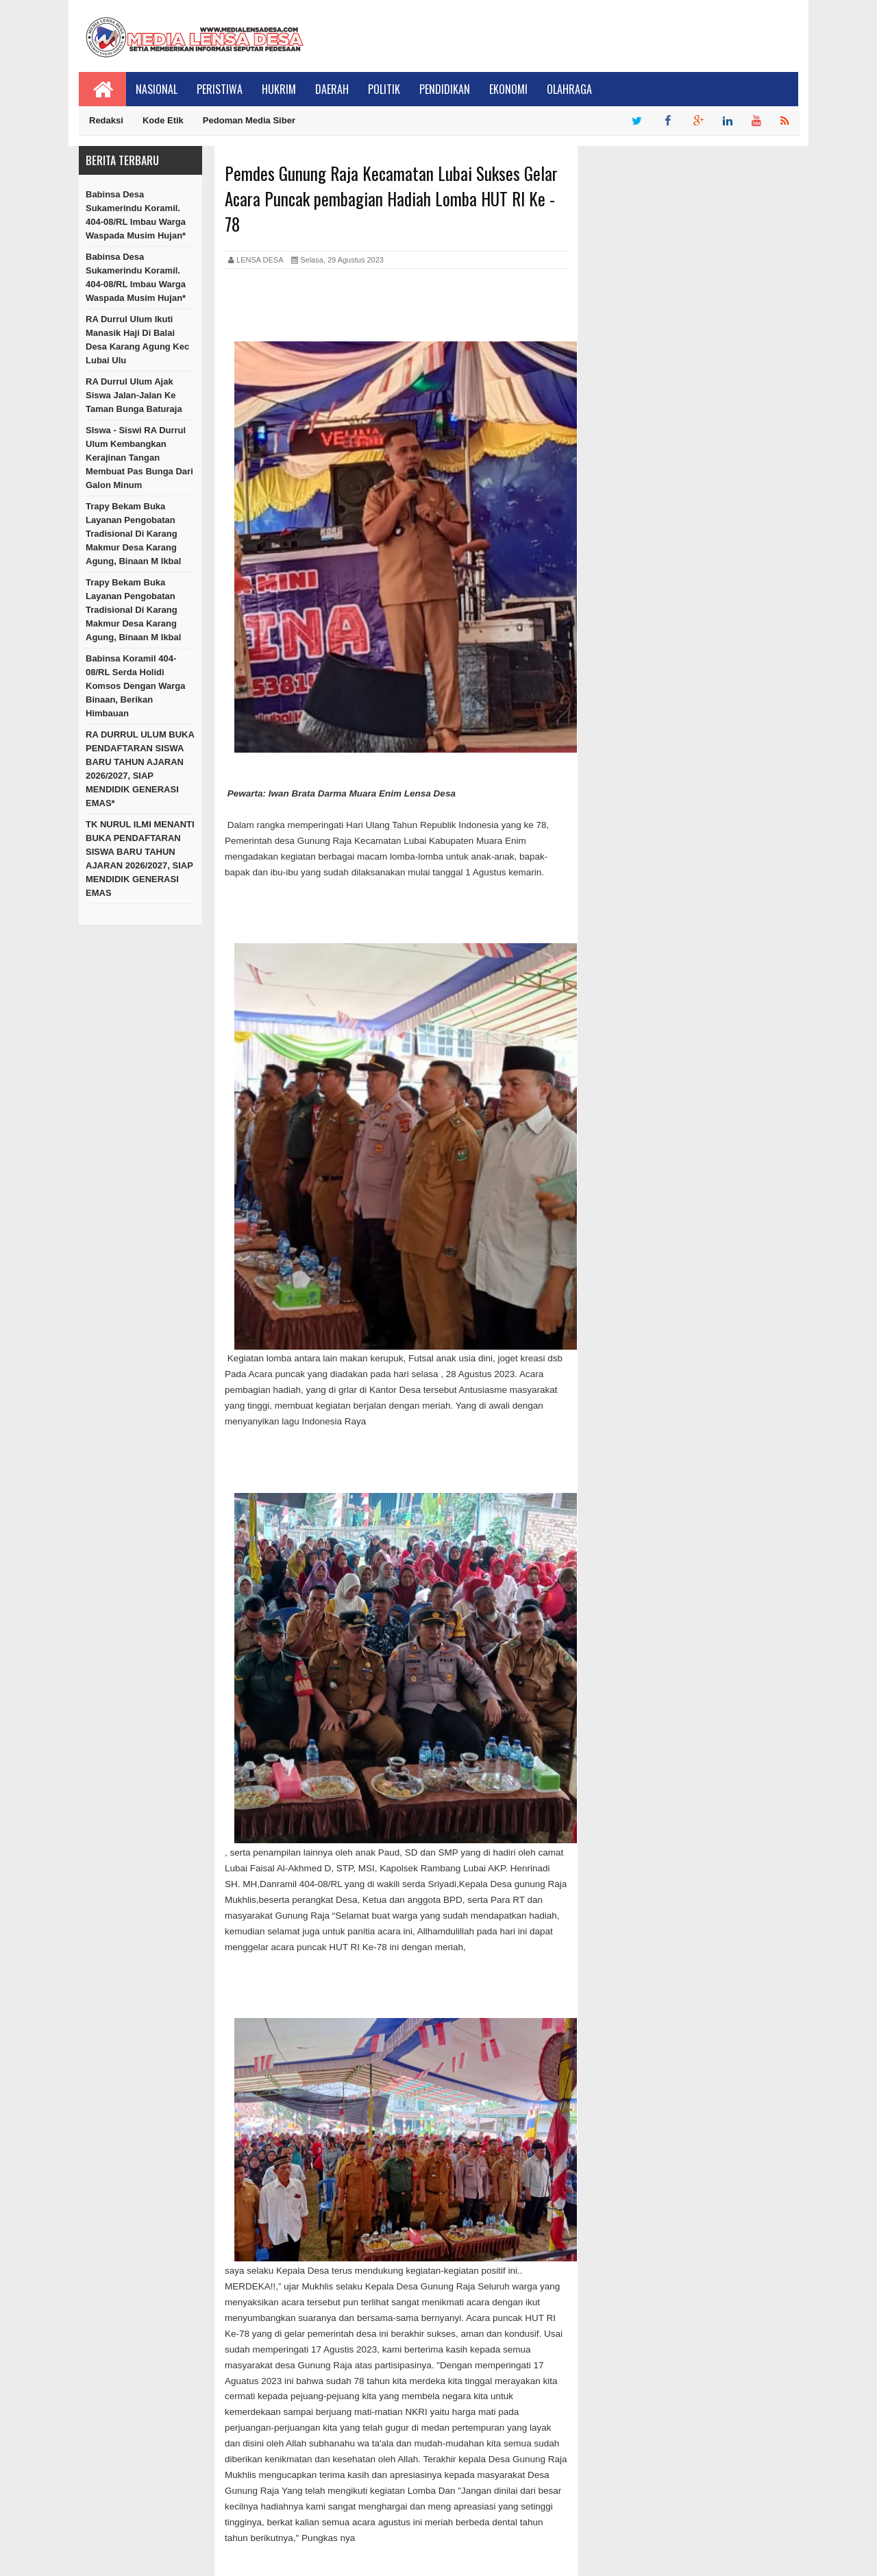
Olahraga (569, 89)
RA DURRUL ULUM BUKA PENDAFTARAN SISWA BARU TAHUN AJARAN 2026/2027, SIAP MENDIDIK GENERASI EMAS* (140, 768)
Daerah (332, 89)
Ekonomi (508, 89)
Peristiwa (220, 89)
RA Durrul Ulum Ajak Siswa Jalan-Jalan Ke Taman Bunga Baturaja (134, 395)
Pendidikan (444, 89)
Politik (384, 89)
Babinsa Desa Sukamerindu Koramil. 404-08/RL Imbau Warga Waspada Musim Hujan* (136, 215)
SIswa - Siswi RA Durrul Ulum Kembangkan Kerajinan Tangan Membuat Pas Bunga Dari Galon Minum (139, 457)
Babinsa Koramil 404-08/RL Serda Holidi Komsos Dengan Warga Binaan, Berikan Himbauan (135, 685)
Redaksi (106, 120)
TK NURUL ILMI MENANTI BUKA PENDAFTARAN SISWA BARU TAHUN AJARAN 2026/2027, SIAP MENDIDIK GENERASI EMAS (140, 858)
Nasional (156, 89)
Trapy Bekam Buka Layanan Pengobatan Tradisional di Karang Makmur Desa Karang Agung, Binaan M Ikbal (133, 533)
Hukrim (279, 89)
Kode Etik (163, 120)
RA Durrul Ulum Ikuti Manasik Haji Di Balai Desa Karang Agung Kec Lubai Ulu (137, 339)
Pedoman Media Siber (249, 120)
